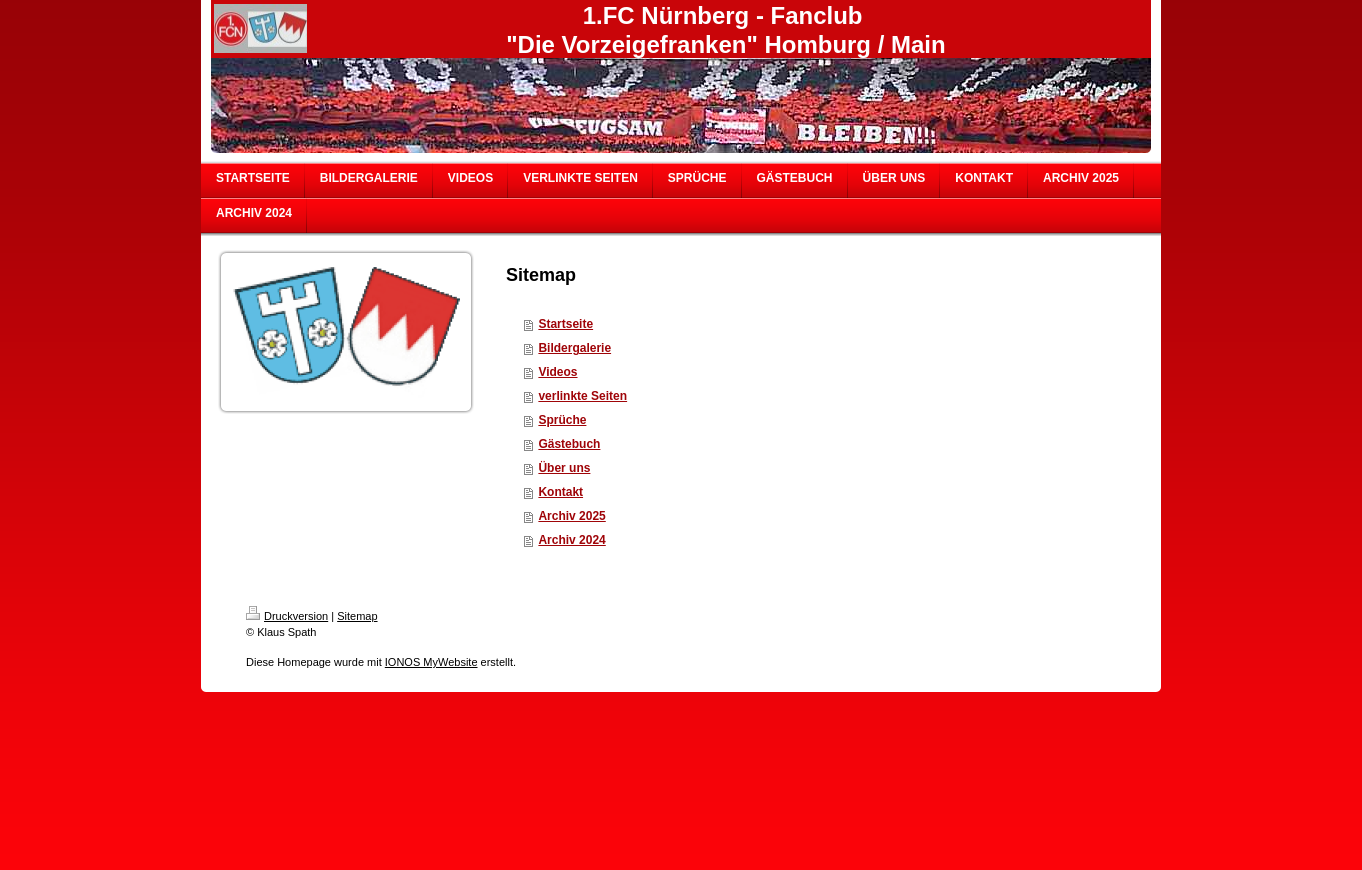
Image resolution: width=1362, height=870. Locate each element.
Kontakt (560, 492)
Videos (557, 372)
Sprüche (562, 420)
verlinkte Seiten (582, 396)
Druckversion (287, 616)
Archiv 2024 (571, 540)
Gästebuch (569, 444)
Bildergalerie (574, 348)
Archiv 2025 (571, 516)
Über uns (564, 468)
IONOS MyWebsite (431, 662)
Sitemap (357, 616)
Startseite (565, 324)
